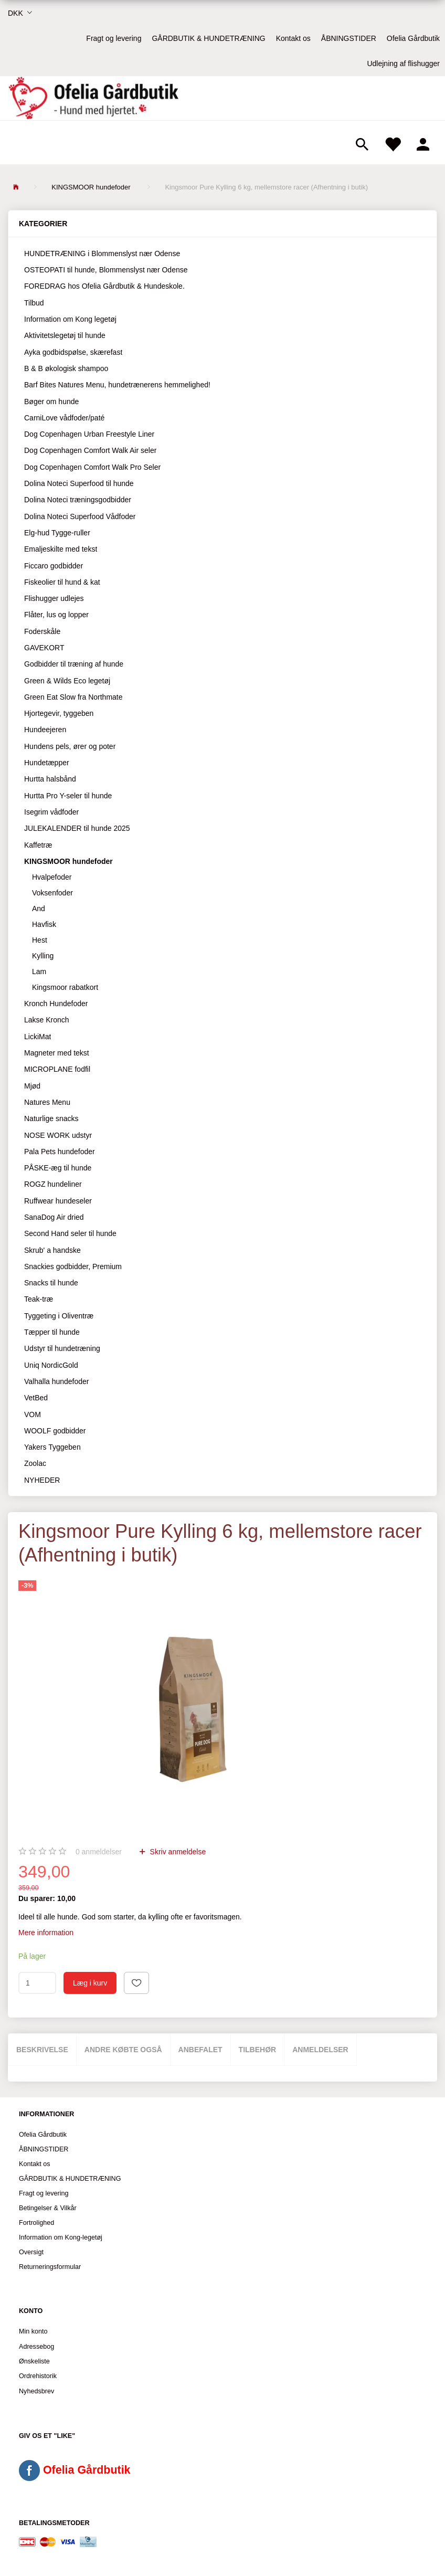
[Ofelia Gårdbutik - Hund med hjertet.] (93, 98)
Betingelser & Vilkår (48, 2208)
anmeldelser (99, 1851)
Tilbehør (258, 2049)
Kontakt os (293, 38)
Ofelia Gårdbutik (413, 38)
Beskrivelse (42, 2049)
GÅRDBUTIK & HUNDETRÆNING (208, 38)
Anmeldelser (320, 2049)
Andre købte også (123, 2049)
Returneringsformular (50, 2267)
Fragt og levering (113, 38)
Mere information (45, 1932)
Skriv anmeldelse (177, 1851)
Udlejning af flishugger (403, 63)
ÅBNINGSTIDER (348, 38)
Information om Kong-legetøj (60, 2237)
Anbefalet (200, 2049)
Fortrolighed (36, 2222)
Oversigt (31, 2252)
